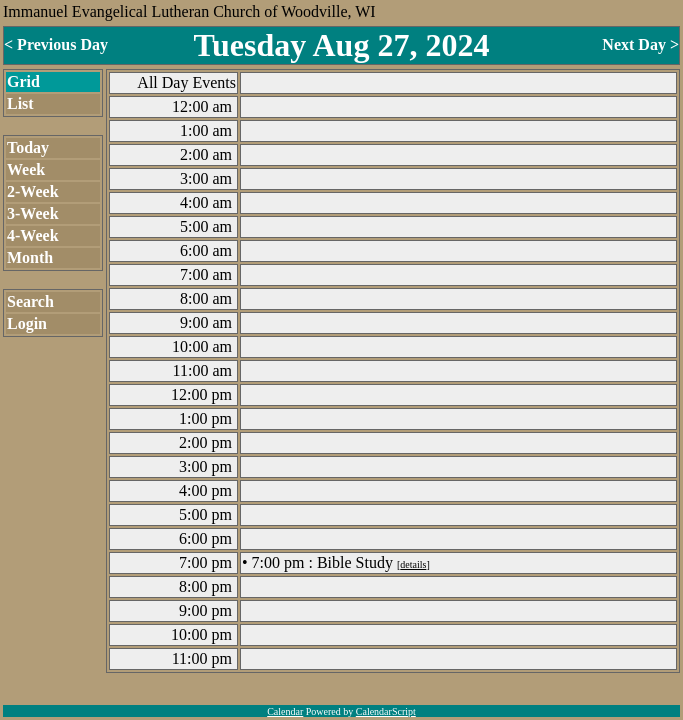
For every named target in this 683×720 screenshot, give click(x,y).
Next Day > (640, 44)
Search (30, 301)
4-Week (33, 235)
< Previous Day (56, 44)
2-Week (33, 191)
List (20, 103)
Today (28, 147)
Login (27, 323)
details (413, 564)
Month (30, 257)
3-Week (33, 213)
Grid (23, 81)
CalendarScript (386, 711)
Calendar (285, 711)
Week (26, 169)
